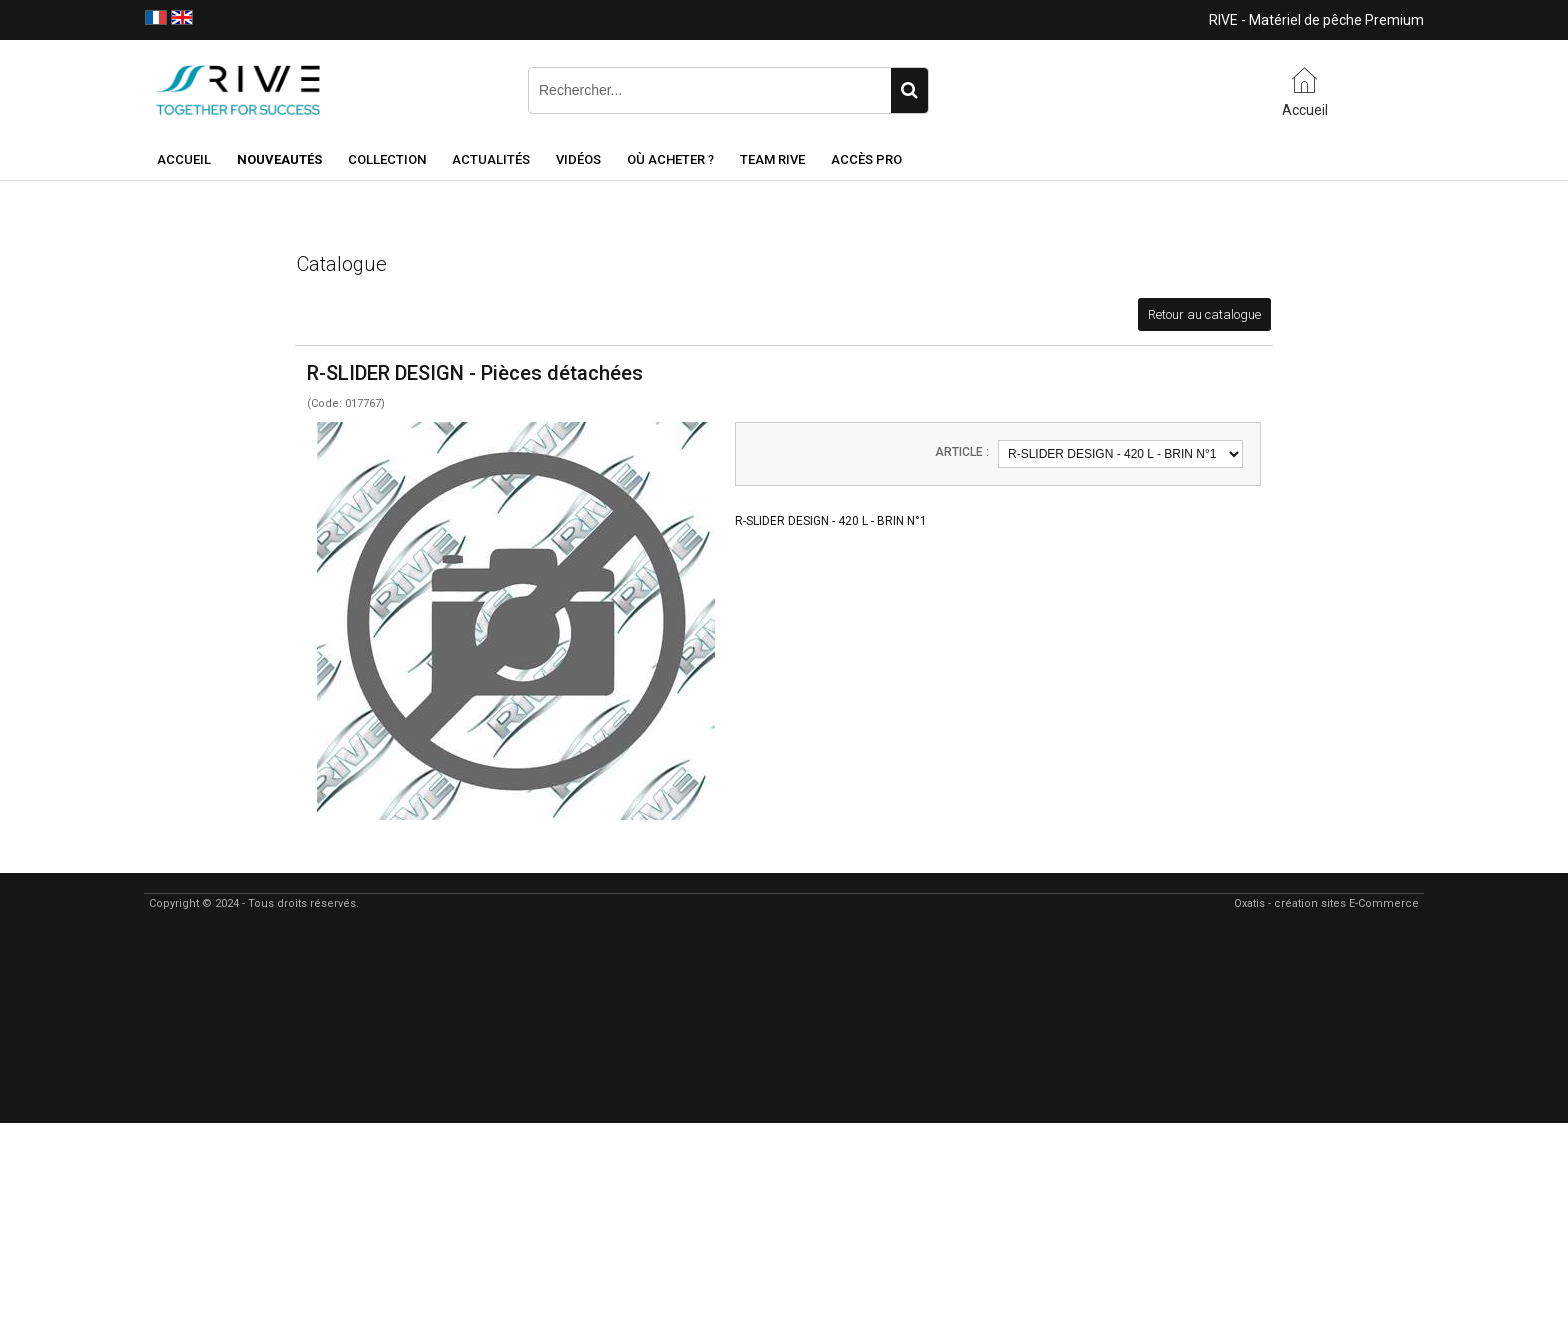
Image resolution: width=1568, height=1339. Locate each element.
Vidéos (578, 159)
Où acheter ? (670, 159)
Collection (387, 159)
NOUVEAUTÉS (279, 159)
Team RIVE (772, 159)
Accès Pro (866, 159)
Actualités (491, 159)
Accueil (184, 159)
